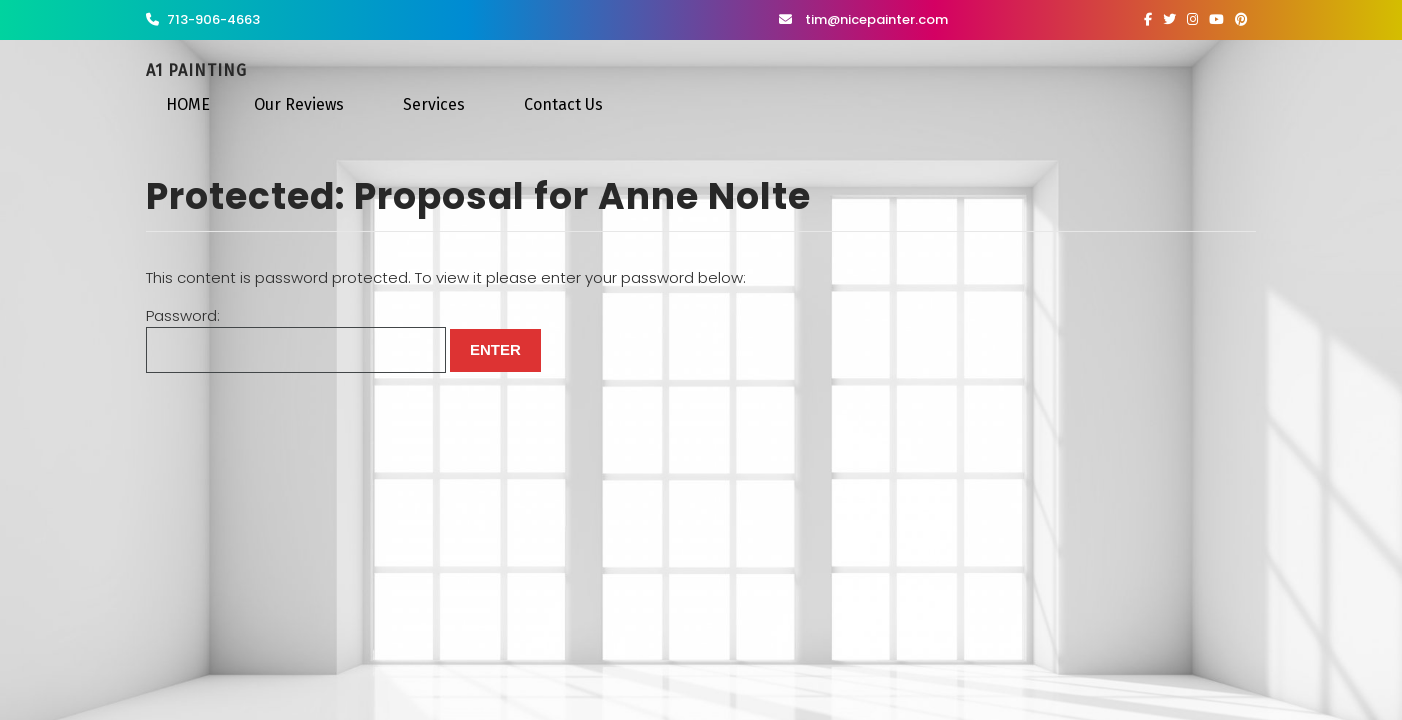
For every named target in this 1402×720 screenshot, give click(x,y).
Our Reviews (299, 104)
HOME (188, 104)
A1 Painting (196, 70)
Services (434, 104)
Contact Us (563, 104)
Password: (296, 339)
